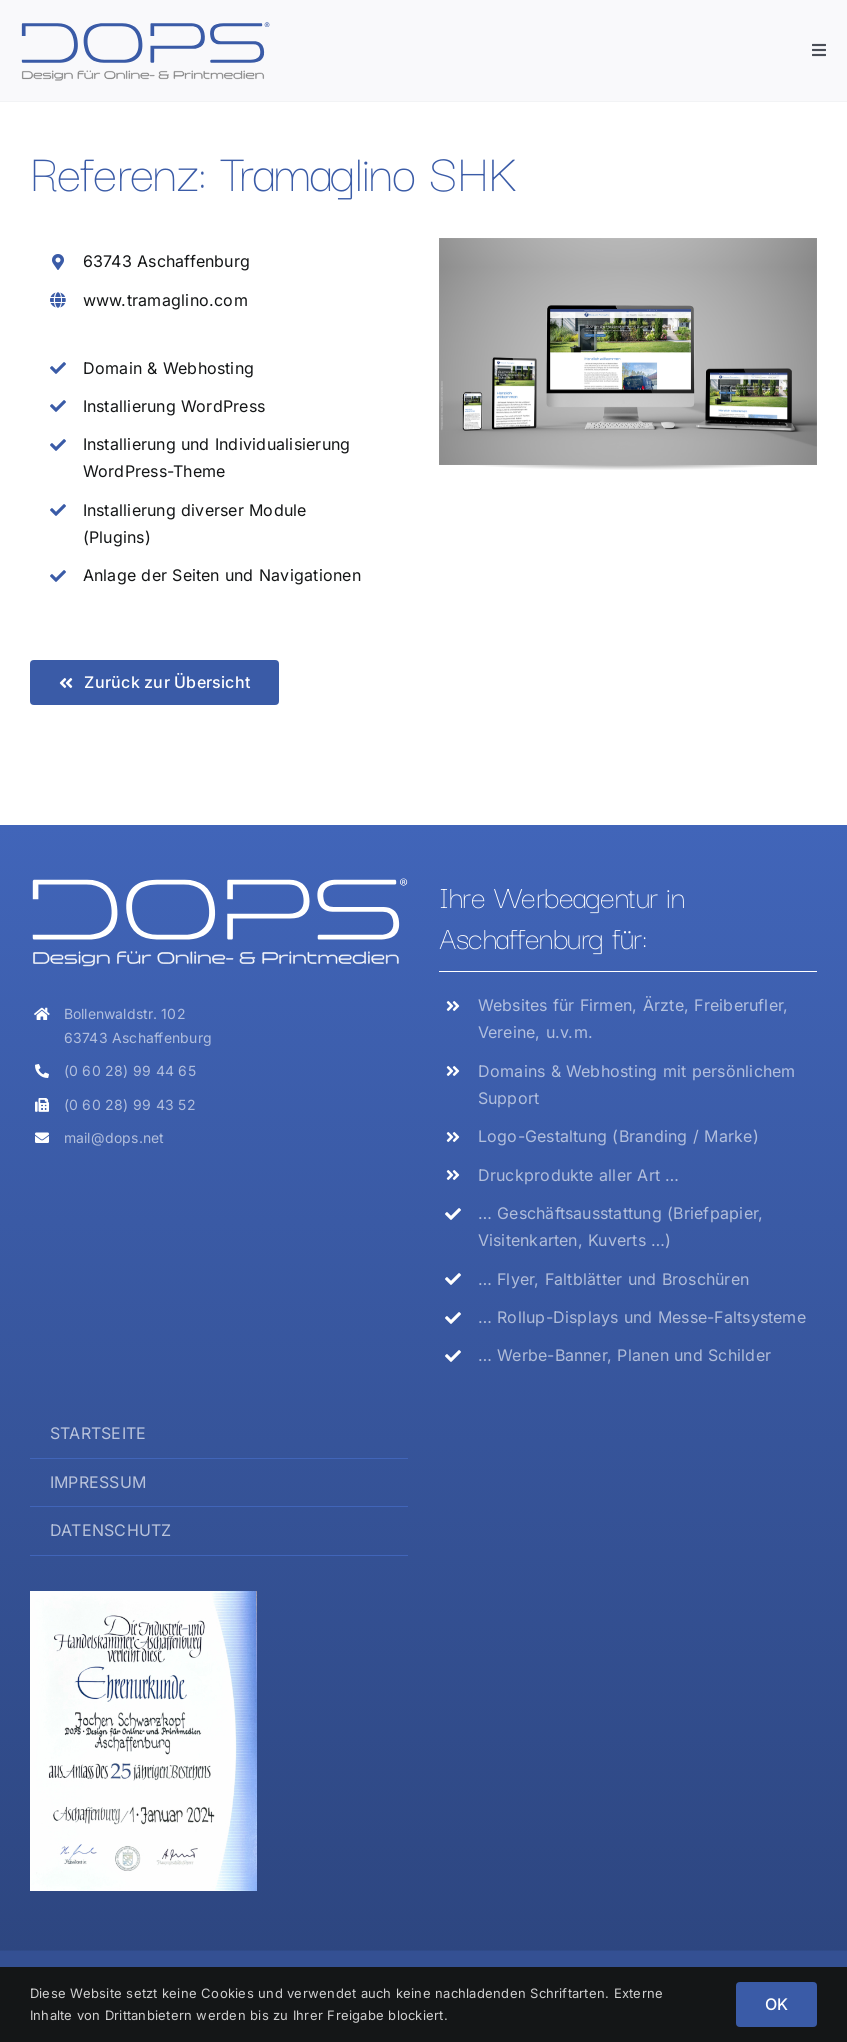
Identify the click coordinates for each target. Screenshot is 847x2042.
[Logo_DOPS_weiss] (219, 883)
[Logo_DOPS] (145, 28)
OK (776, 2004)
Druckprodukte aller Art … (579, 1175)
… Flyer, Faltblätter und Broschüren (613, 1279)
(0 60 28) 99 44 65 (130, 1070)
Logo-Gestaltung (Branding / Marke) (618, 1136)
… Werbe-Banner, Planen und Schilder (624, 1355)
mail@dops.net (114, 1137)
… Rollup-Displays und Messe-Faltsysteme (642, 1317)
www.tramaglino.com (165, 300)
